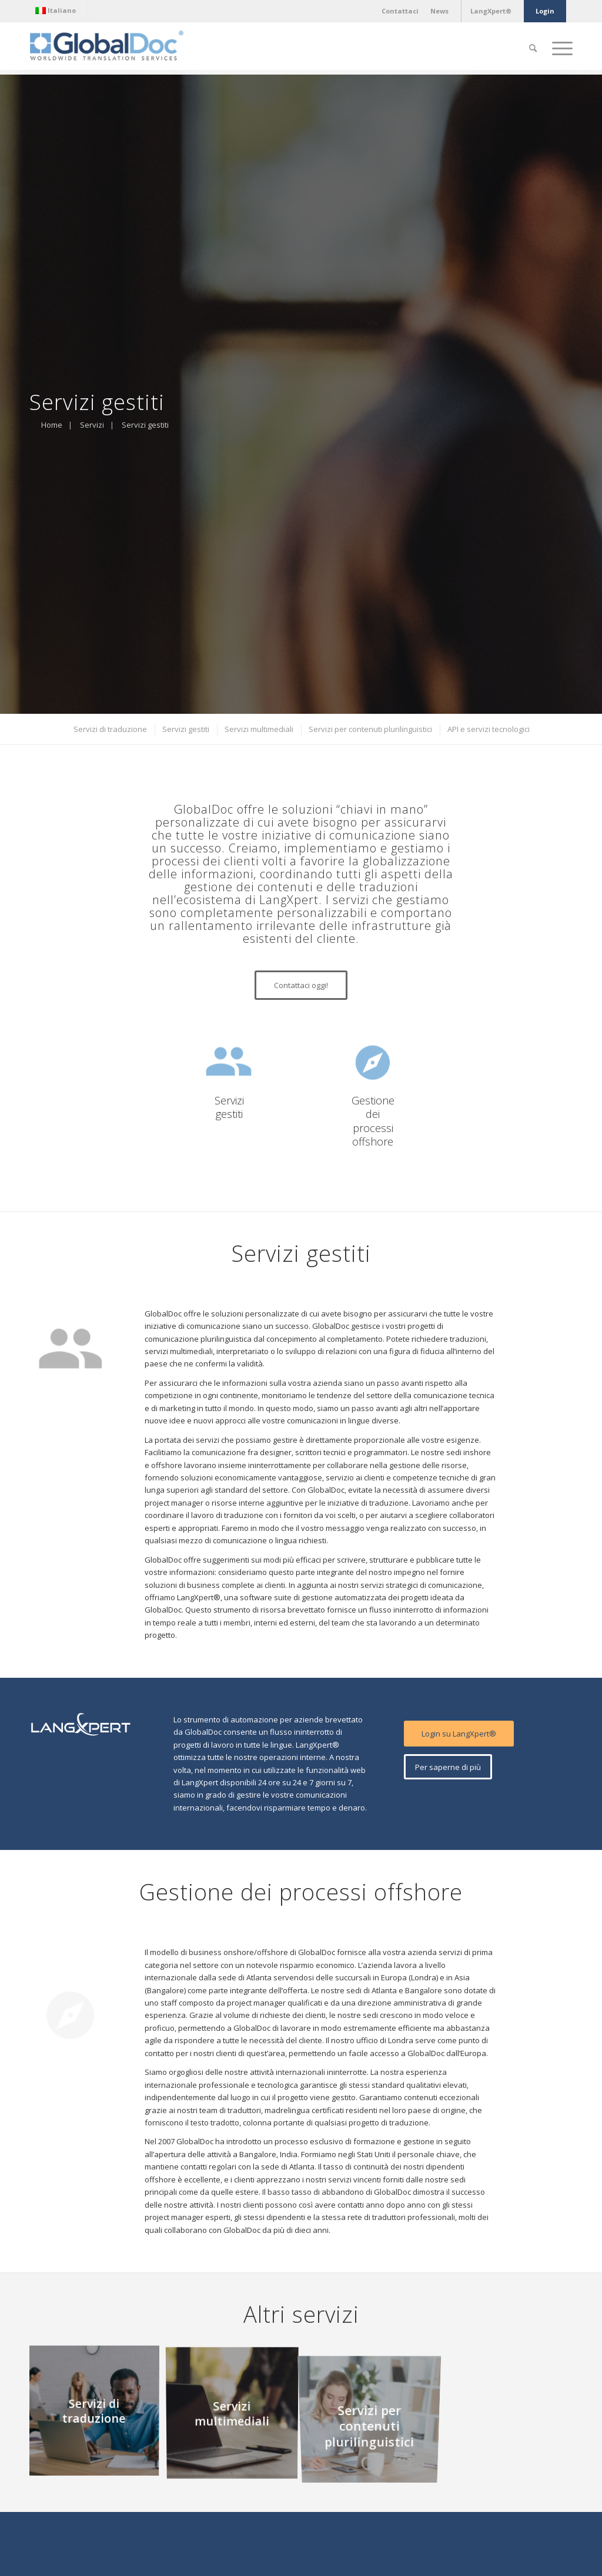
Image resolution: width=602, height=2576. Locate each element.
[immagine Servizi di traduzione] (98, 2414)
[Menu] (558, 48)
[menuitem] (58, 10)
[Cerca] (532, 48)
